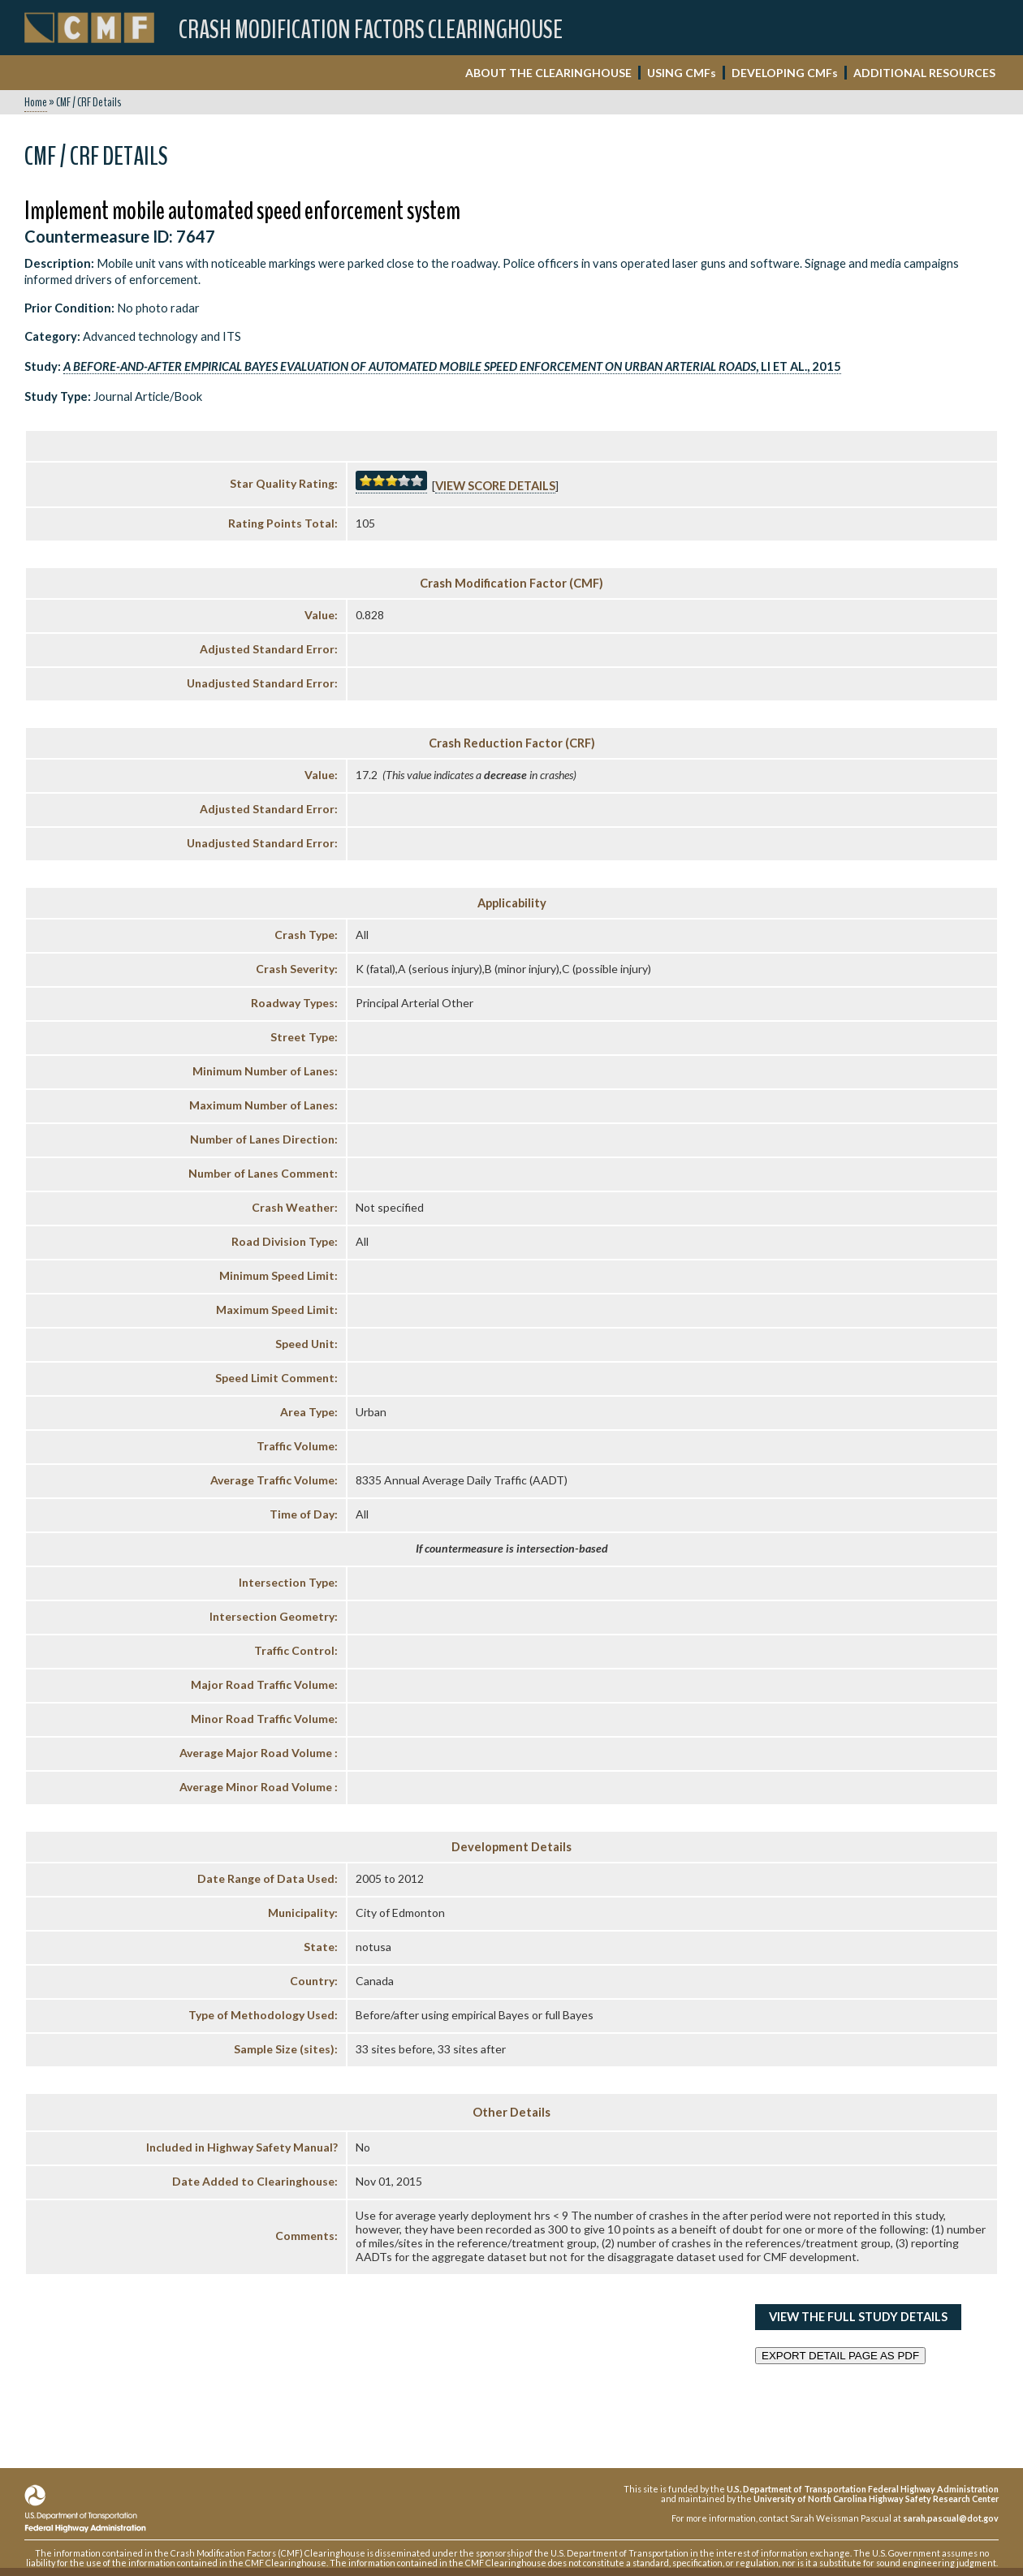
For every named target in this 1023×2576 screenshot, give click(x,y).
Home (35, 102)
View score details (495, 486)
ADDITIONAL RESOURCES (924, 73)
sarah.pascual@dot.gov (951, 2518)
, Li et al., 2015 (452, 366)
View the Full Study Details (858, 2317)
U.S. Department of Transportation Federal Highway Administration (863, 2488)
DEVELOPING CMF (785, 73)
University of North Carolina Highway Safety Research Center (876, 2498)
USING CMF (681, 73)
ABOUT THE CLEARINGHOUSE (548, 73)
